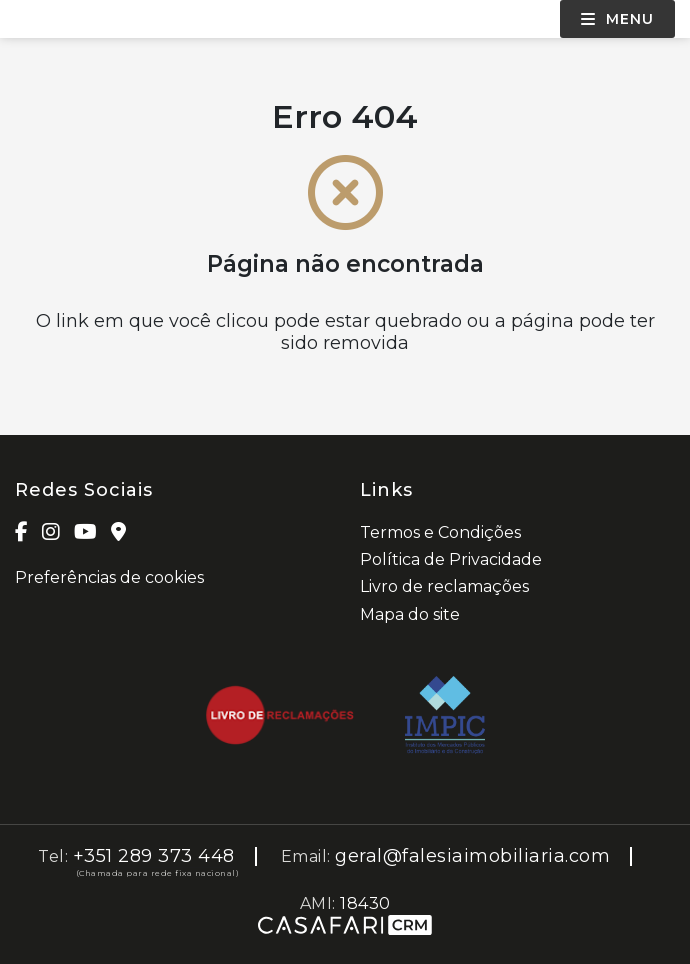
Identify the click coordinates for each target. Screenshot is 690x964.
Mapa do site (410, 614)
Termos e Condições (440, 532)
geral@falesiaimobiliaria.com (472, 856)
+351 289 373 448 (154, 856)
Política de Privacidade (451, 559)
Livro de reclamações (444, 586)
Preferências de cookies (109, 577)
